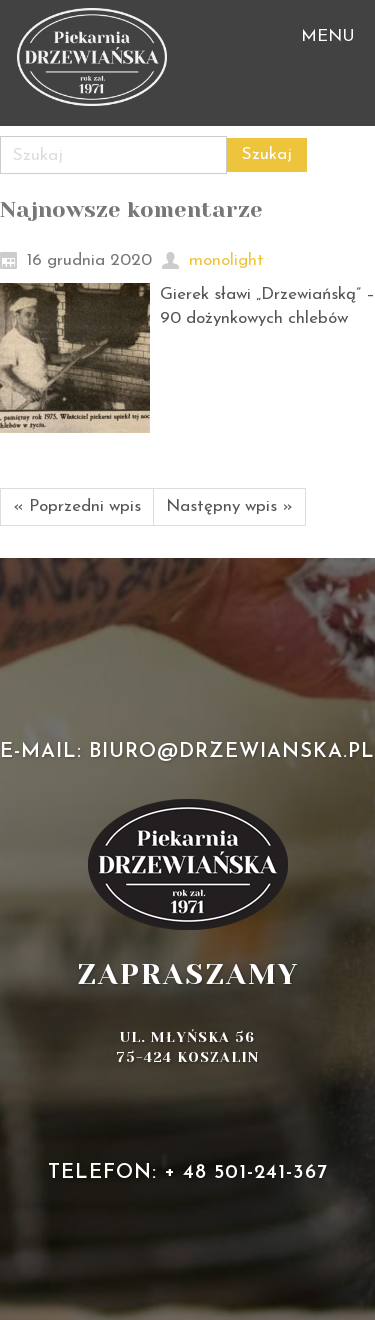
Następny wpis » (229, 506)
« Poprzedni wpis (77, 506)
